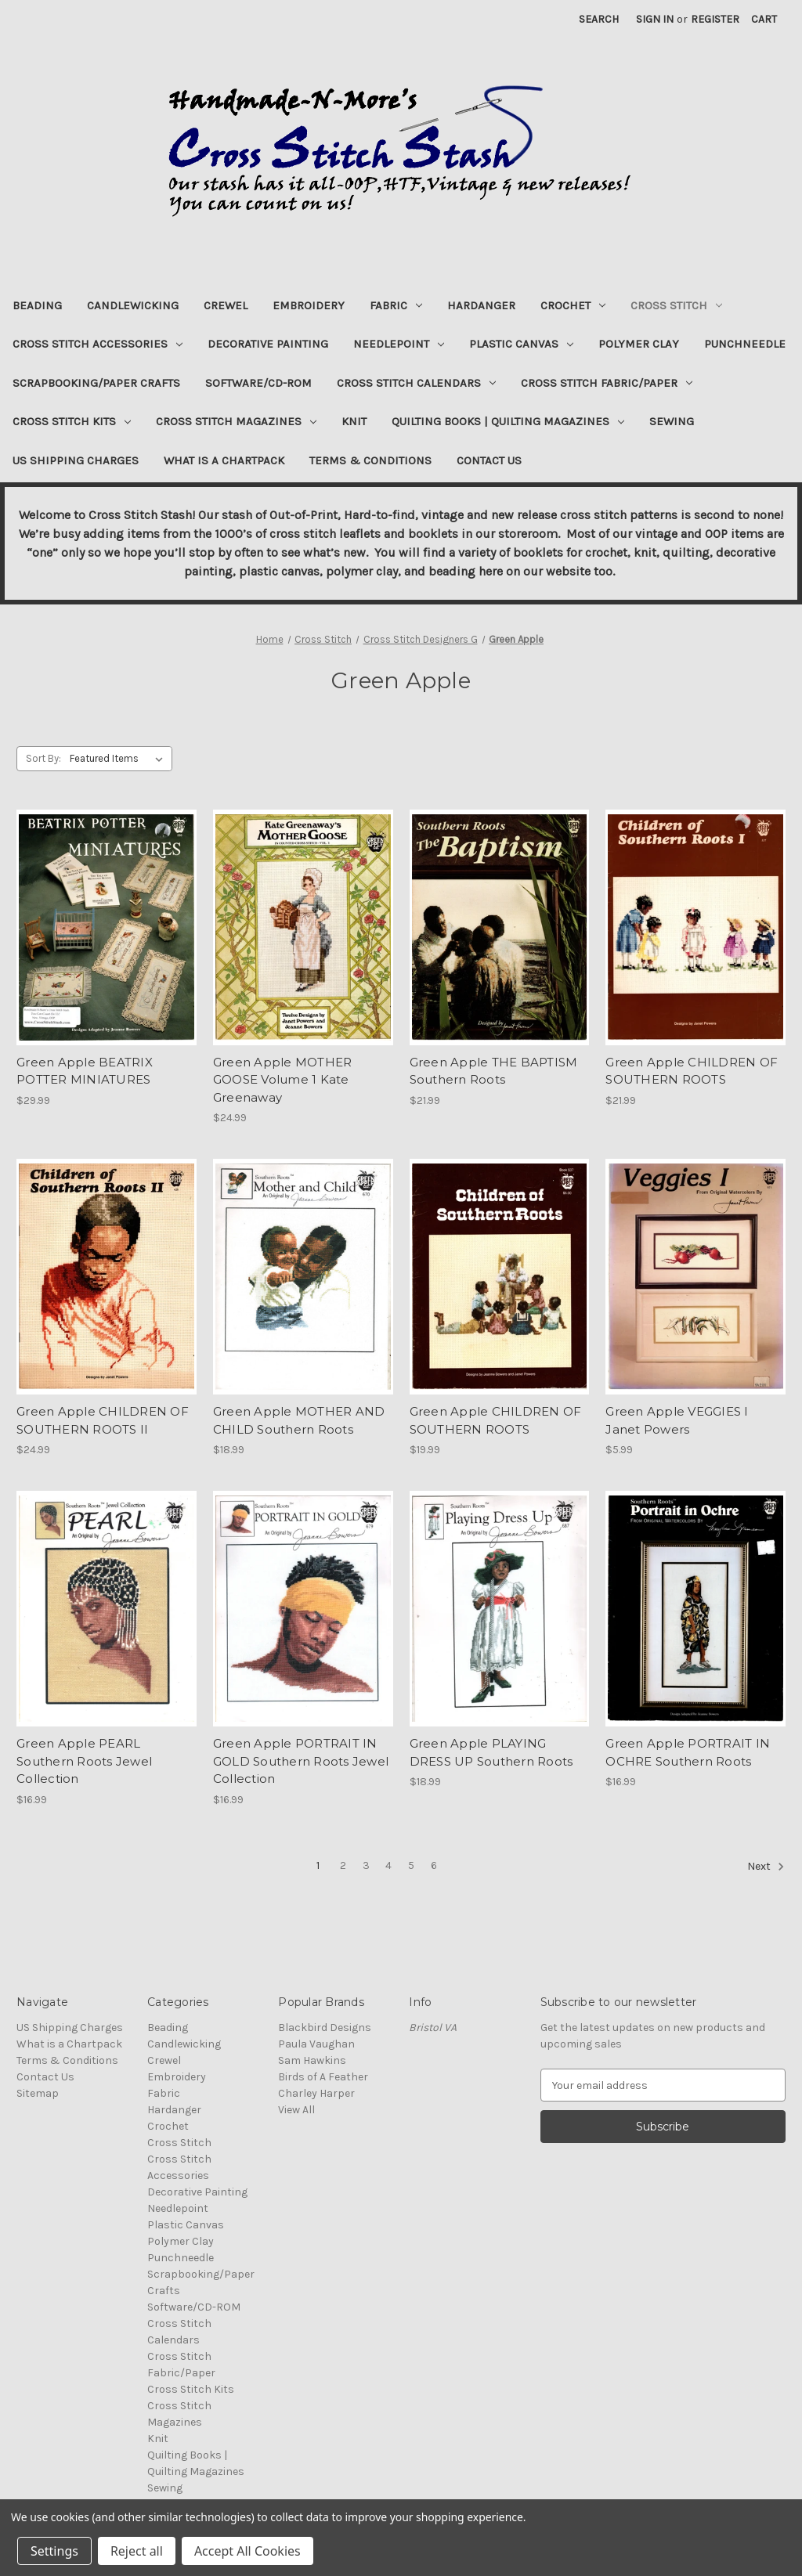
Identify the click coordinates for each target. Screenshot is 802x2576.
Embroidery (309, 305)
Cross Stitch (676, 305)
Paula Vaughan (316, 2044)
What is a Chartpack (224, 460)
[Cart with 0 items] (764, 19)
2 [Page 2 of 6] (343, 1865)
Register (715, 19)
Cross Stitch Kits (72, 421)
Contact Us (489, 460)
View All (296, 2109)
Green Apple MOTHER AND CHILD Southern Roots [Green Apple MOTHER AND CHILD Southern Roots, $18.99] (299, 1420)
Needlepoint (398, 344)
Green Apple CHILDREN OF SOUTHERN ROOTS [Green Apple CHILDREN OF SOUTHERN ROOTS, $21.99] (691, 1071)
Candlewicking (133, 305)
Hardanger (481, 305)
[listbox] (119, 758)
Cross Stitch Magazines (236, 421)
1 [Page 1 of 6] (318, 1865)
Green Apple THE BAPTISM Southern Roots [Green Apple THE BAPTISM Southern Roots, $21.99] (494, 1071)
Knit (354, 421)
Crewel (225, 305)
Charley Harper (316, 2093)
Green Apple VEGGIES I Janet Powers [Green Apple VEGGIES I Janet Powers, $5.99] (676, 1420)
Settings (54, 2551)
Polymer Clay (638, 344)
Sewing (671, 421)
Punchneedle (745, 344)
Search (599, 19)
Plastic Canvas (521, 344)
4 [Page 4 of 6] (388, 1865)
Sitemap (37, 2093)
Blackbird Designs (324, 2027)
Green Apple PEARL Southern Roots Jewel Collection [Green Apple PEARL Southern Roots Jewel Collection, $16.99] (84, 1761)
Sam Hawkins (312, 2060)
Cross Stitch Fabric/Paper (606, 383)
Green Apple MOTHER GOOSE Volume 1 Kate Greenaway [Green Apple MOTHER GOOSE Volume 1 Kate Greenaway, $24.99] (282, 1080)
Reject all (136, 2551)
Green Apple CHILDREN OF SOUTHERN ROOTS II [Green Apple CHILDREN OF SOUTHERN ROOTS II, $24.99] (102, 1420)
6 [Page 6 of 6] (434, 1865)
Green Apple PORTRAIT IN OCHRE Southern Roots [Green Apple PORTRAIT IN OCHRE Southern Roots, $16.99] (687, 1752)
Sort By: (43, 758)
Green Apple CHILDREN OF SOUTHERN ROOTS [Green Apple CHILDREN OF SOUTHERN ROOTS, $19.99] (496, 1420)
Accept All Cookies (247, 2551)
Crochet (572, 305)
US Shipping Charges (76, 460)
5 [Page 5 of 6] (411, 1865)
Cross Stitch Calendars (416, 383)
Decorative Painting (268, 344)
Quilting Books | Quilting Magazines (508, 421)
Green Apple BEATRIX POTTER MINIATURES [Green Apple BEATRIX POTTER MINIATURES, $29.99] (84, 1071)
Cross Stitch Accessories (97, 344)
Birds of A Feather (323, 2077)
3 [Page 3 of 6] (366, 1865)
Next (766, 1866)
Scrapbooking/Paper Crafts (96, 383)
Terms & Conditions (370, 460)
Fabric (396, 305)
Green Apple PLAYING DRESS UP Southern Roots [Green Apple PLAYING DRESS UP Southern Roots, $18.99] (491, 1752)
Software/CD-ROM (258, 383)
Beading (37, 305)
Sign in (655, 19)
